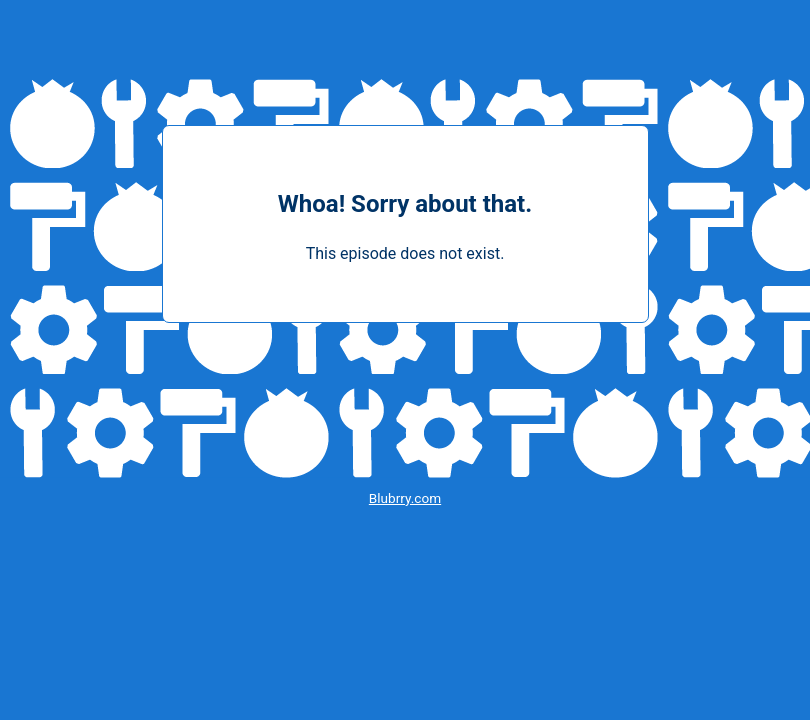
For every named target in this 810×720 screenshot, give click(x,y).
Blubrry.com (405, 498)
